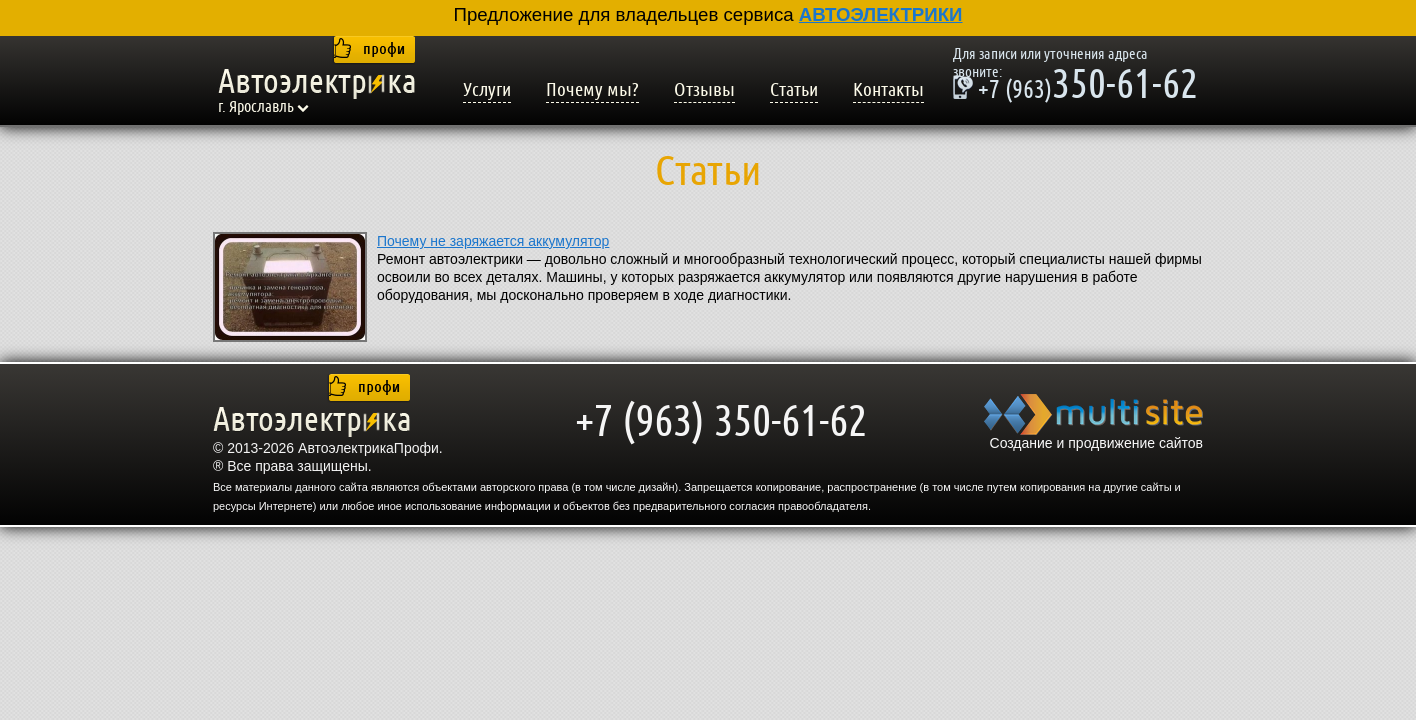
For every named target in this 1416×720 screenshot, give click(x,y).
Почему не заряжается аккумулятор (493, 241)
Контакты (888, 90)
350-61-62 (1075, 87)
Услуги (487, 90)
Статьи (794, 90)
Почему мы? (592, 90)
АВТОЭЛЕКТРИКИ (881, 14)
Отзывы (704, 90)
